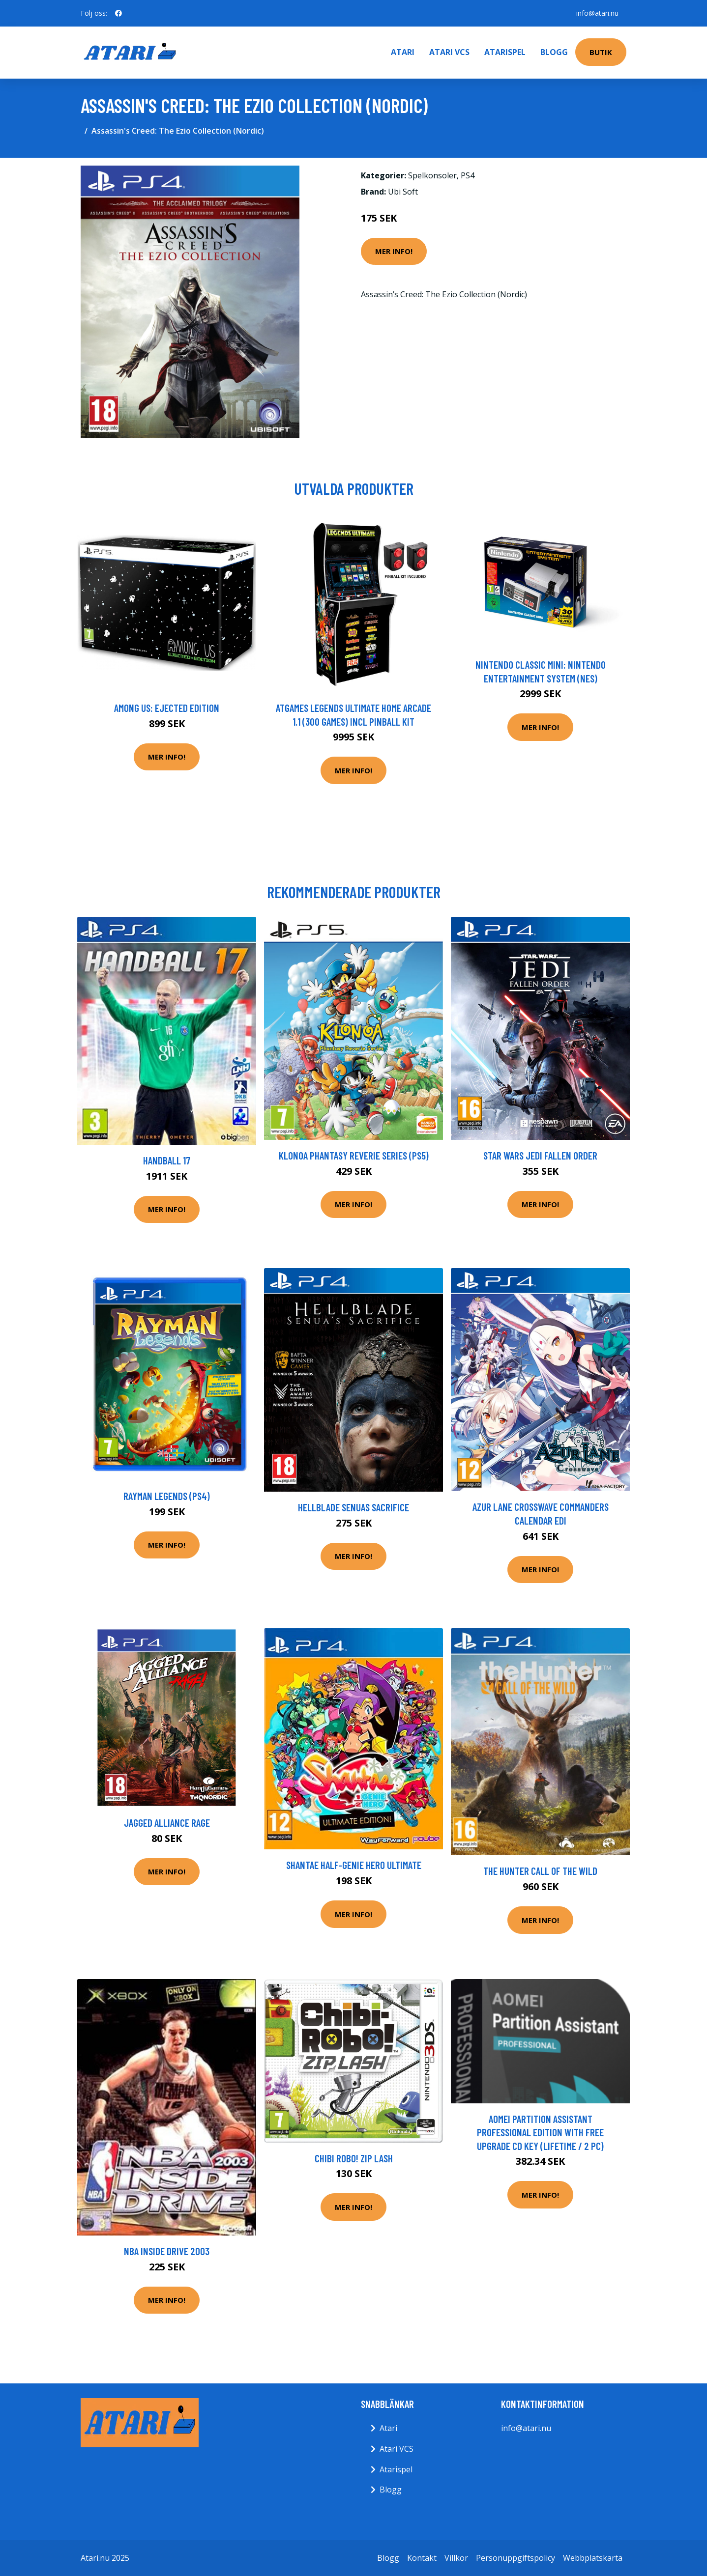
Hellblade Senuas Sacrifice (353, 1507)
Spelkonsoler (432, 175)
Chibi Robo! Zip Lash (354, 2158)
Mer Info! (393, 251)
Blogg (554, 52)
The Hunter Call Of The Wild (540, 1871)
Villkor (456, 2557)
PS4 (467, 175)
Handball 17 (166, 1160)
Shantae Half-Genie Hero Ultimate (353, 1865)
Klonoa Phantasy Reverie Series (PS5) (354, 1155)
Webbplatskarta (592, 2557)
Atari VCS (449, 52)
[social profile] (118, 13)
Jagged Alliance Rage (167, 1822)
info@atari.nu (597, 13)
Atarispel (505, 52)
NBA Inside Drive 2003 (166, 2251)
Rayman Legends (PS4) (166, 1496)
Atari (402, 52)
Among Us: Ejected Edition (166, 708)
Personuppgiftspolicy (515, 2557)
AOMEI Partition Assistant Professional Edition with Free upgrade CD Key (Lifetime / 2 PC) (540, 2132)
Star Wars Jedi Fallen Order (540, 1155)
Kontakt (422, 2557)
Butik (600, 52)
